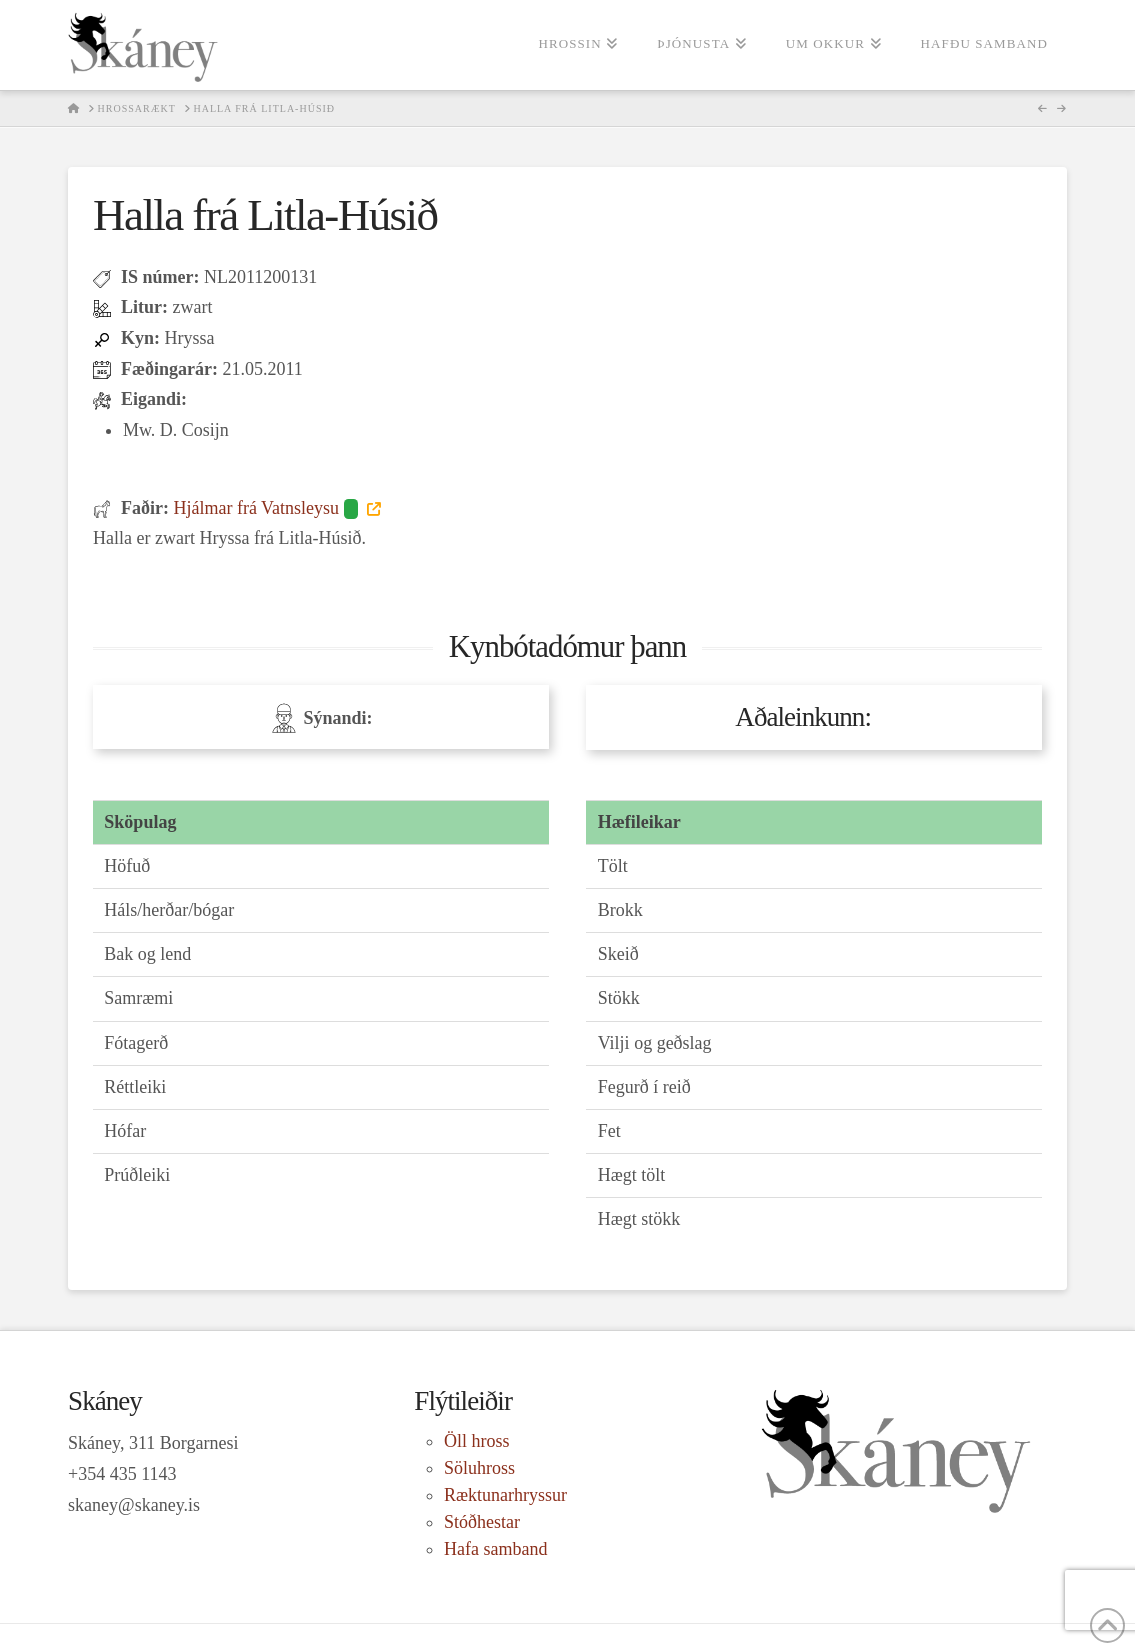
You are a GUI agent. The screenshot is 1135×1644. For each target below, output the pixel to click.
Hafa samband (495, 1549)
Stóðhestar (482, 1522)
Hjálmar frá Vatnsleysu (267, 508)
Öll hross (477, 1441)
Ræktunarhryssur (505, 1495)
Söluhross (479, 1468)
